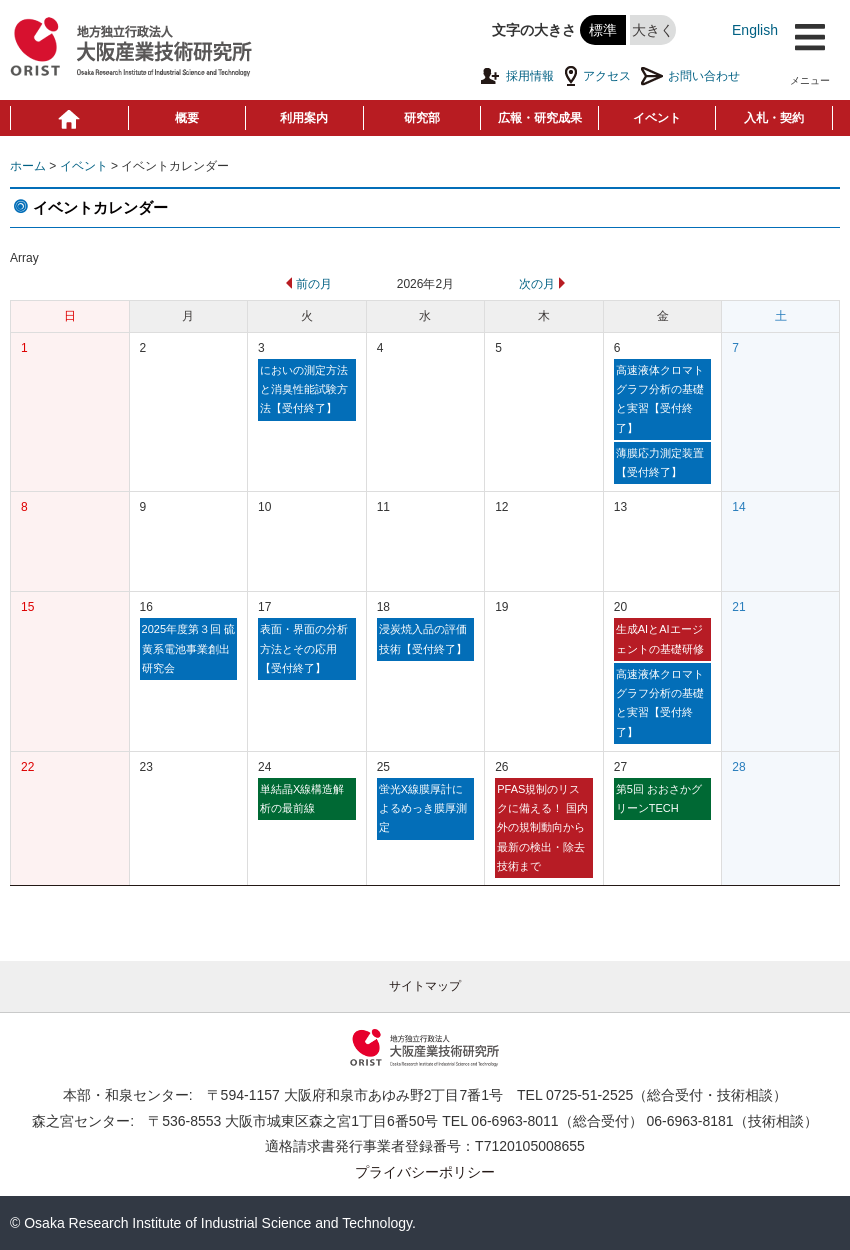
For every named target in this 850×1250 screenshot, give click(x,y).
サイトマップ (425, 986)
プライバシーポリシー (425, 1172)
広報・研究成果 (540, 118)
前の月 (307, 284)
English (755, 30)
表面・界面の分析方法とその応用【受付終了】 (304, 648)
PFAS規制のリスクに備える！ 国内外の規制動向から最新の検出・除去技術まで (542, 827)
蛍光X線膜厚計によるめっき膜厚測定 (423, 808)
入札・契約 (774, 118)
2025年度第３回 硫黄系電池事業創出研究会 (189, 648)
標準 (603, 30)
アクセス (597, 76)
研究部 (422, 118)
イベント (657, 118)
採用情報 (516, 76)
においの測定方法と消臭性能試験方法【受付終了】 (304, 389)
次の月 (544, 284)
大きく (653, 30)
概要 (187, 118)
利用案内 (304, 118)
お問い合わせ (690, 76)
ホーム (28, 166)
